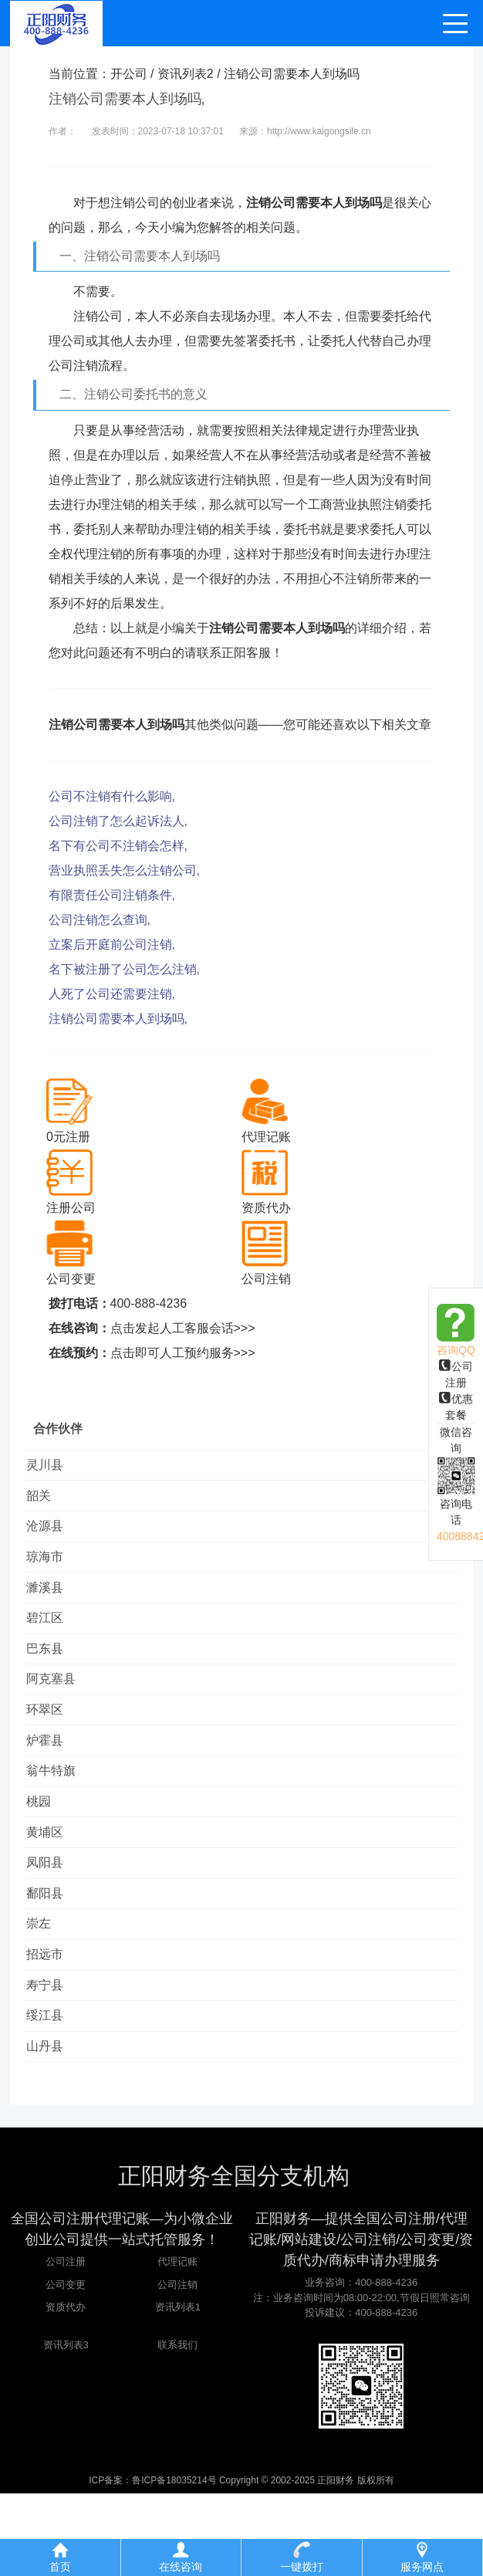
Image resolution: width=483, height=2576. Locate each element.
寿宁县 (51, 2057)
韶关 (45, 1501)
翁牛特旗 (58, 1814)
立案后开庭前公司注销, (112, 944)
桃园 (45, 1849)
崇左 (45, 1988)
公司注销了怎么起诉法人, (118, 821)
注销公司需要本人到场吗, (118, 1018)
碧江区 (51, 1640)
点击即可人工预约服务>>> (182, 1352)
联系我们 (177, 2427)
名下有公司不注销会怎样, (118, 845)
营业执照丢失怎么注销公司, (124, 870)
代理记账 (177, 2345)
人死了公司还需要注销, (112, 993)
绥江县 (51, 2092)
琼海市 (51, 1571)
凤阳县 (51, 1918)
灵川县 (51, 1467)
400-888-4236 (148, 1303)
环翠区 (51, 1745)
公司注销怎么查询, (99, 919)
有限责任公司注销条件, (112, 895)
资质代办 (66, 2390)
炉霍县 (51, 1779)
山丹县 (51, 2127)
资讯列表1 (178, 2390)
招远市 (51, 2022)
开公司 (128, 73)
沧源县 (51, 1536)
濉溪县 (51, 1606)
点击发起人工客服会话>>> (182, 1328)
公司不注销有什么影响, (112, 796)
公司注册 (66, 2345)
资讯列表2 (185, 73)
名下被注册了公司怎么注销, (124, 969)
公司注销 (177, 2367)
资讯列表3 (66, 2427)
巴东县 (51, 1675)
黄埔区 (51, 1884)
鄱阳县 (51, 1953)
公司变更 (66, 2367)
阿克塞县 (58, 1710)
